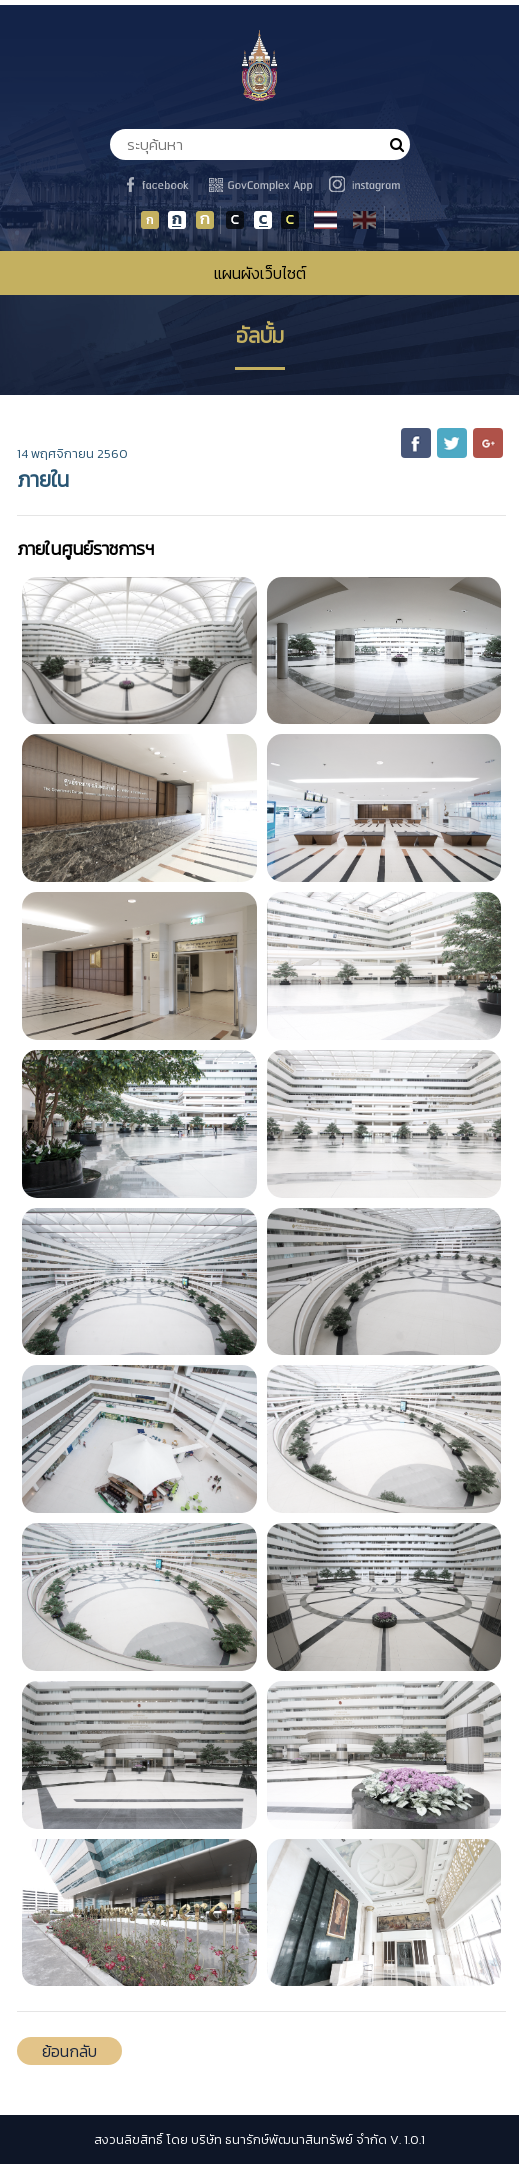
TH (328, 221)
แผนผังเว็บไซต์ (260, 273)
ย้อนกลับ (69, 2051)
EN (367, 221)
